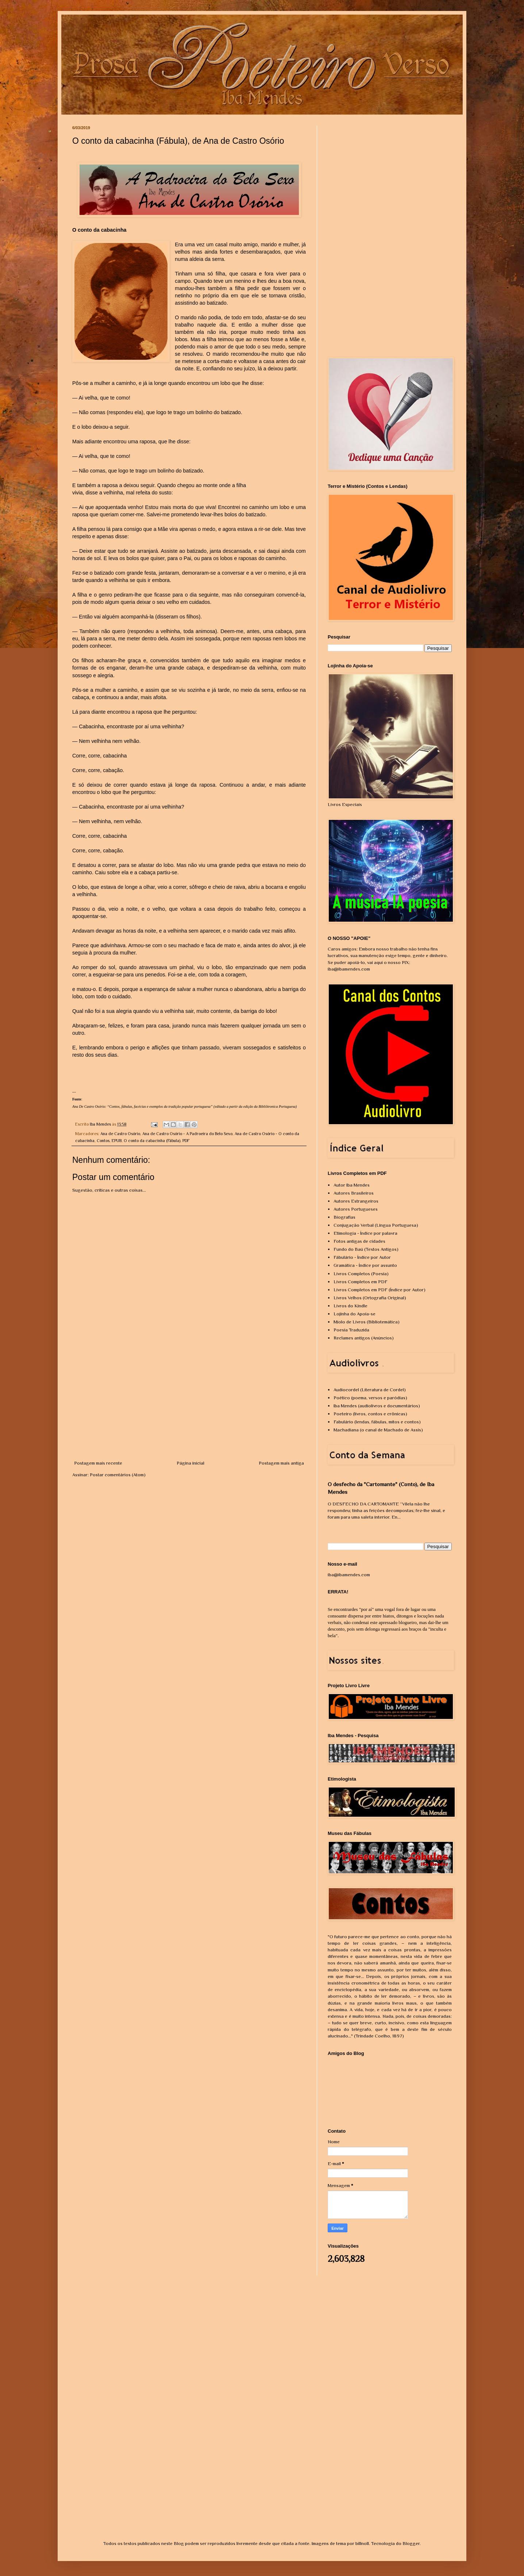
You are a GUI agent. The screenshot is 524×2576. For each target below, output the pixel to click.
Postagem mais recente (98, 1463)
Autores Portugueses (356, 1209)
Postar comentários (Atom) (118, 1474)
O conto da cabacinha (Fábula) (152, 1140)
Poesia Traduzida (351, 1330)
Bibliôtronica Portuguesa (277, 1106)
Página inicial (190, 1463)
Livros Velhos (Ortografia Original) (370, 1297)
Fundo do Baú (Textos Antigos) (366, 1249)
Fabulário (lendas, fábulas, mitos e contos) (377, 1421)
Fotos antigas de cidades (359, 1241)
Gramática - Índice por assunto (365, 1265)
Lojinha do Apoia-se (354, 1313)
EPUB (117, 1140)
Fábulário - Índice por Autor (362, 1257)
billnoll (362, 2543)
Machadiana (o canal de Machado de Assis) (378, 1429)
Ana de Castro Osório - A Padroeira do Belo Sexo (187, 1133)
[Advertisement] (189, 1404)
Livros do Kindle (350, 1305)
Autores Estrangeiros (356, 1201)
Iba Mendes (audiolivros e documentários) (377, 1405)
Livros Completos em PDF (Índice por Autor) (379, 1289)
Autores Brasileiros (354, 1193)
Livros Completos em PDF (361, 1281)
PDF (185, 1140)
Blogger (411, 2543)
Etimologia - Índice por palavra (365, 1233)
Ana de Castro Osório (120, 1133)
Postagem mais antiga (281, 1463)
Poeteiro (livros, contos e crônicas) (370, 1413)
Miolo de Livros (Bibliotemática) (367, 1321)
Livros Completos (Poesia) (361, 1273)
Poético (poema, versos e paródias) (370, 1397)
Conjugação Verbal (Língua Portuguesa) (376, 1225)
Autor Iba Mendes (352, 1185)
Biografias (344, 1217)
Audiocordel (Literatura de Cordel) (370, 1389)
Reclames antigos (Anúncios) (364, 1338)
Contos (103, 1140)
